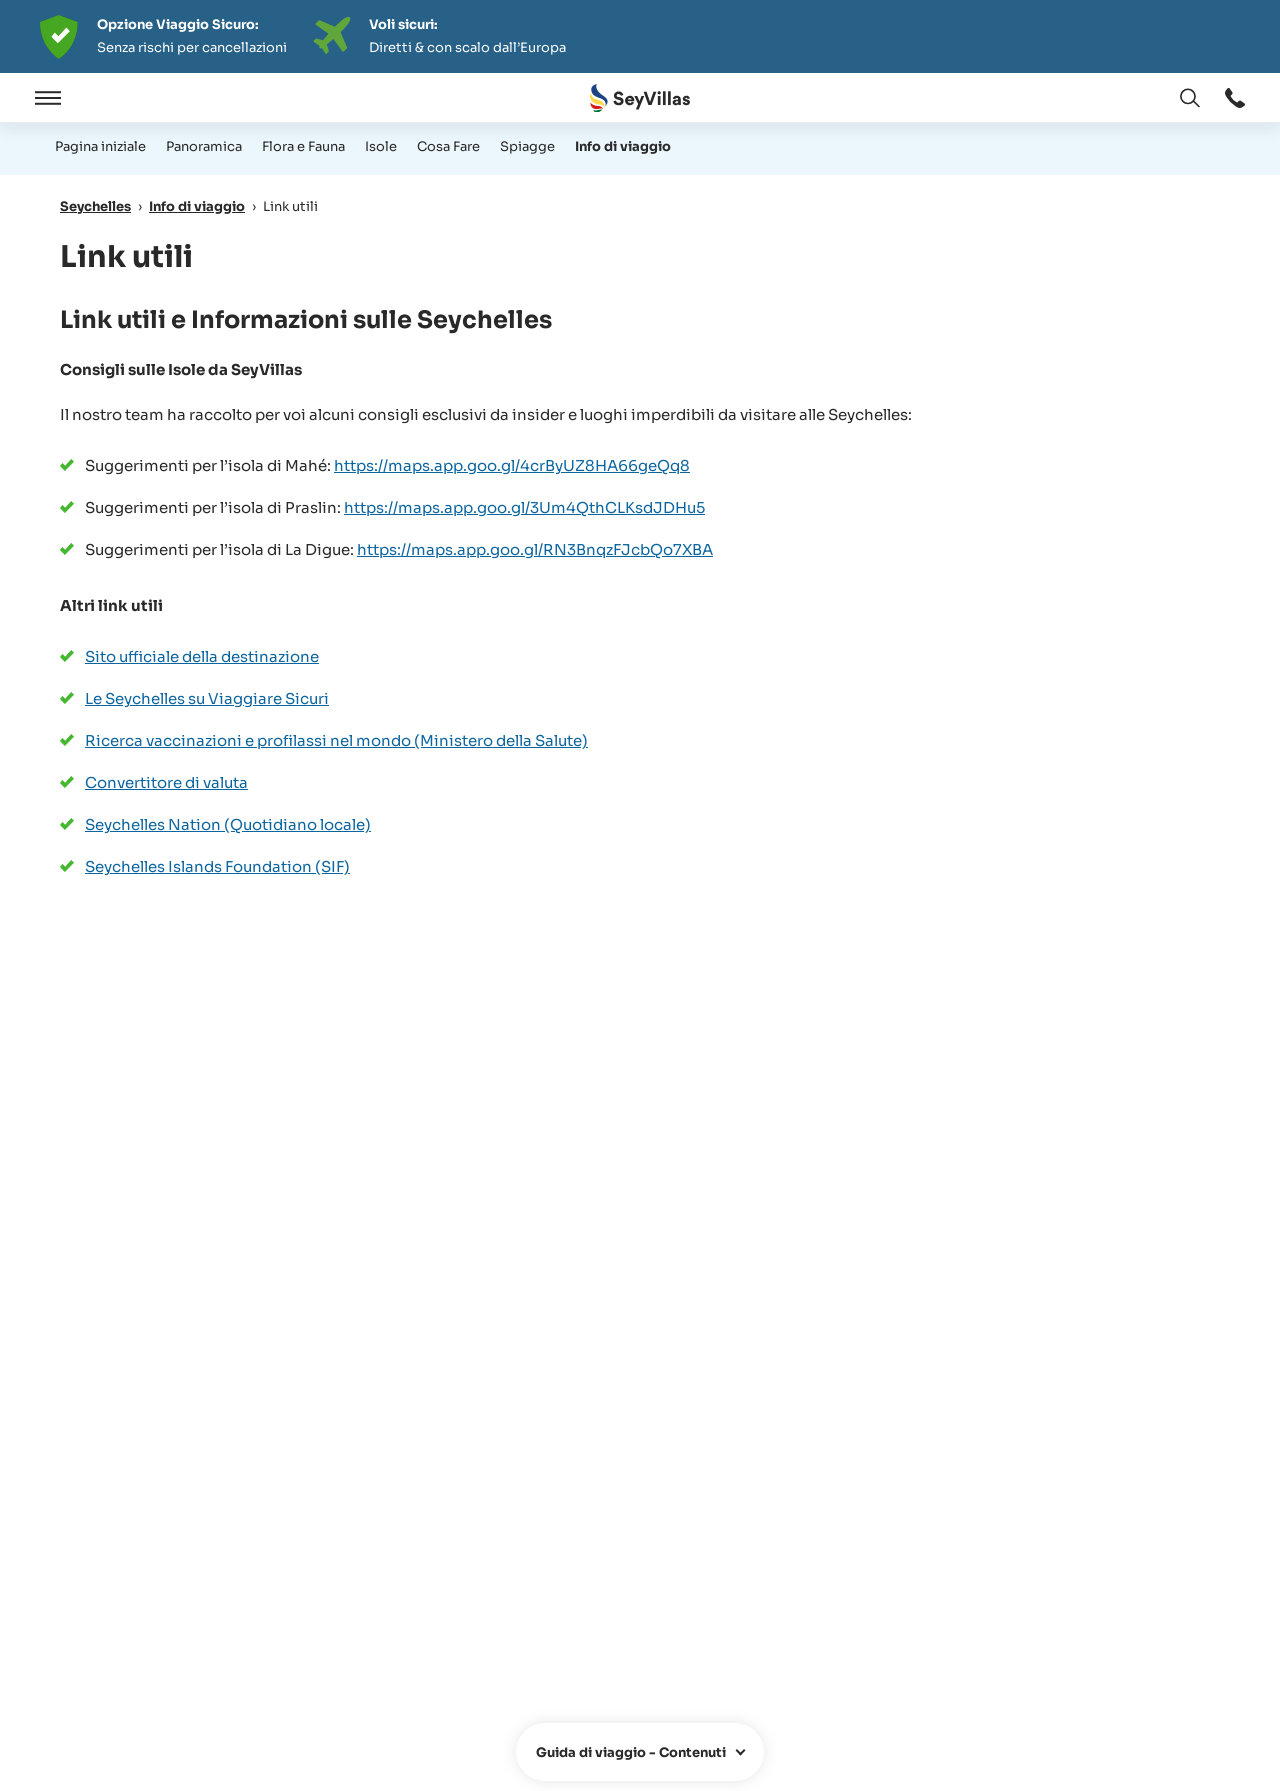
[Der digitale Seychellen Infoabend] (640, 36)
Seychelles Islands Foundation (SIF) (217, 866)
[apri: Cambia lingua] (1190, 98)
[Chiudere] (98, 98)
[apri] (640, 1752)
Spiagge (527, 146)
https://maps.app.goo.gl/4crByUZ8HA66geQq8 (512, 465)
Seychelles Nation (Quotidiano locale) (228, 824)
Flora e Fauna (303, 146)
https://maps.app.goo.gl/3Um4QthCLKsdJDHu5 (524, 507)
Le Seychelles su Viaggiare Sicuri (207, 698)
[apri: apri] (1235, 98)
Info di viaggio (623, 146)
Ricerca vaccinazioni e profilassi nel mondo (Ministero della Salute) (336, 740)
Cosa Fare (448, 146)
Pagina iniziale (100, 146)
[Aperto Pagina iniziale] (640, 98)
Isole (381, 146)
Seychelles (95, 206)
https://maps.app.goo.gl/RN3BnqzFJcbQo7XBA (535, 549)
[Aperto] (45, 98)
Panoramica (204, 146)
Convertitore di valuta (166, 782)
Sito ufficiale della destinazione (202, 656)
